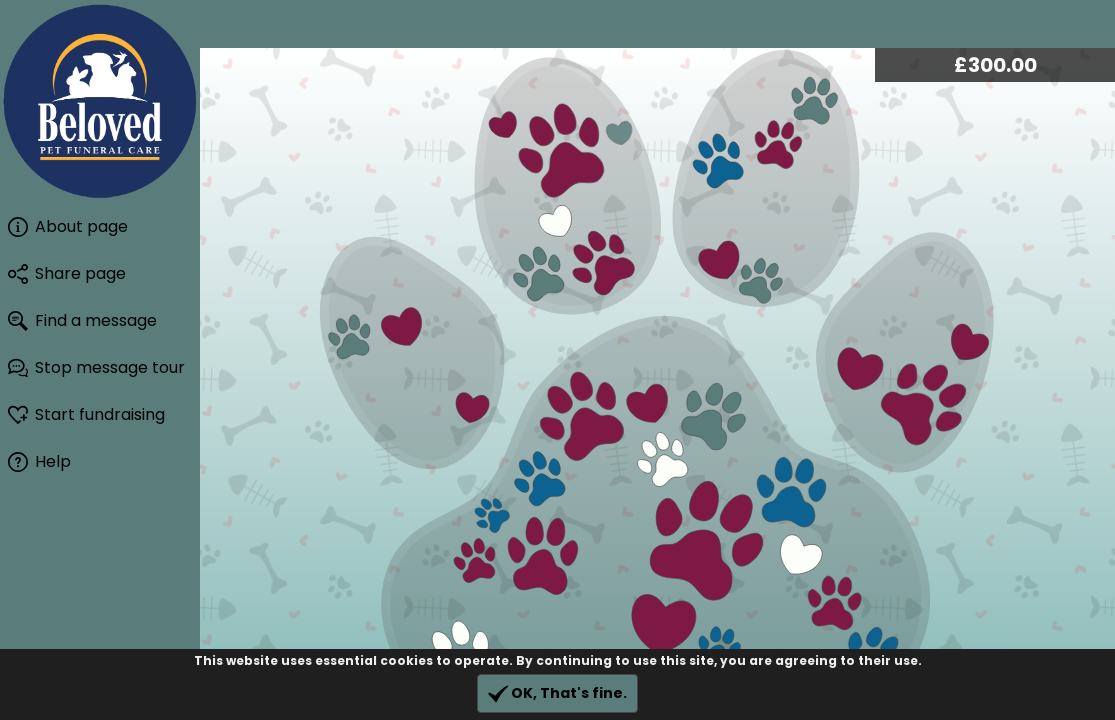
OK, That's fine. (557, 693)
